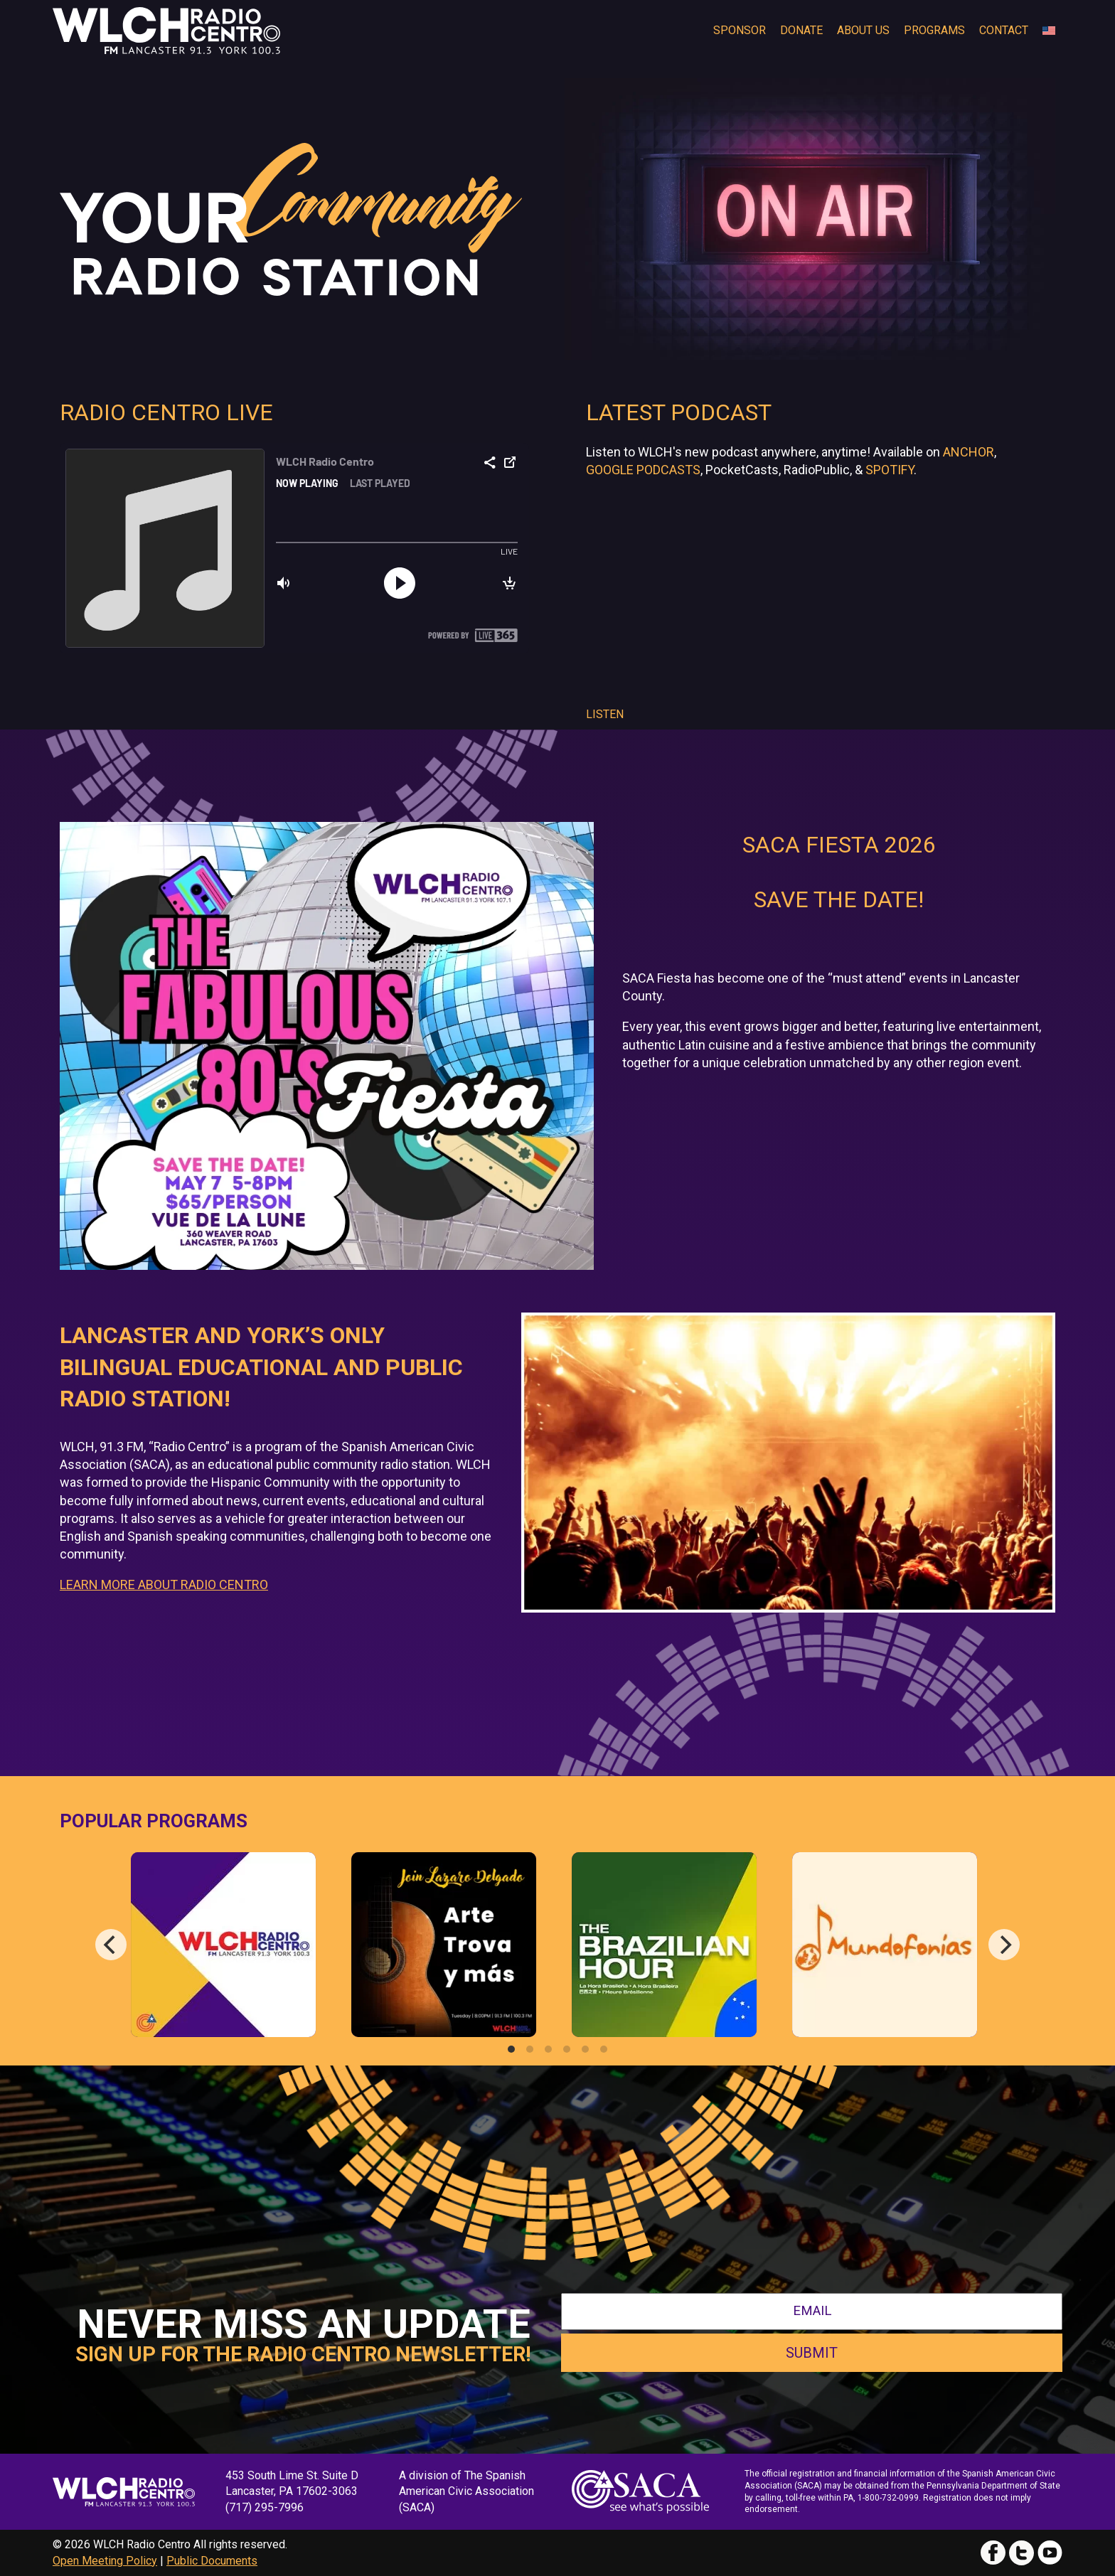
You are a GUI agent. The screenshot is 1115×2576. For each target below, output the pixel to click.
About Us (863, 30)
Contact (1003, 30)
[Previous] (111, 1944)
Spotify (889, 469)
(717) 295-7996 (264, 2507)
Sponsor (739, 30)
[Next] (1004, 1944)
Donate (801, 30)
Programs (934, 30)
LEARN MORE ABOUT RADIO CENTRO (164, 1584)
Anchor (968, 451)
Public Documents (211, 2560)
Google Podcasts (643, 469)
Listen (605, 714)
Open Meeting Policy (105, 2560)
